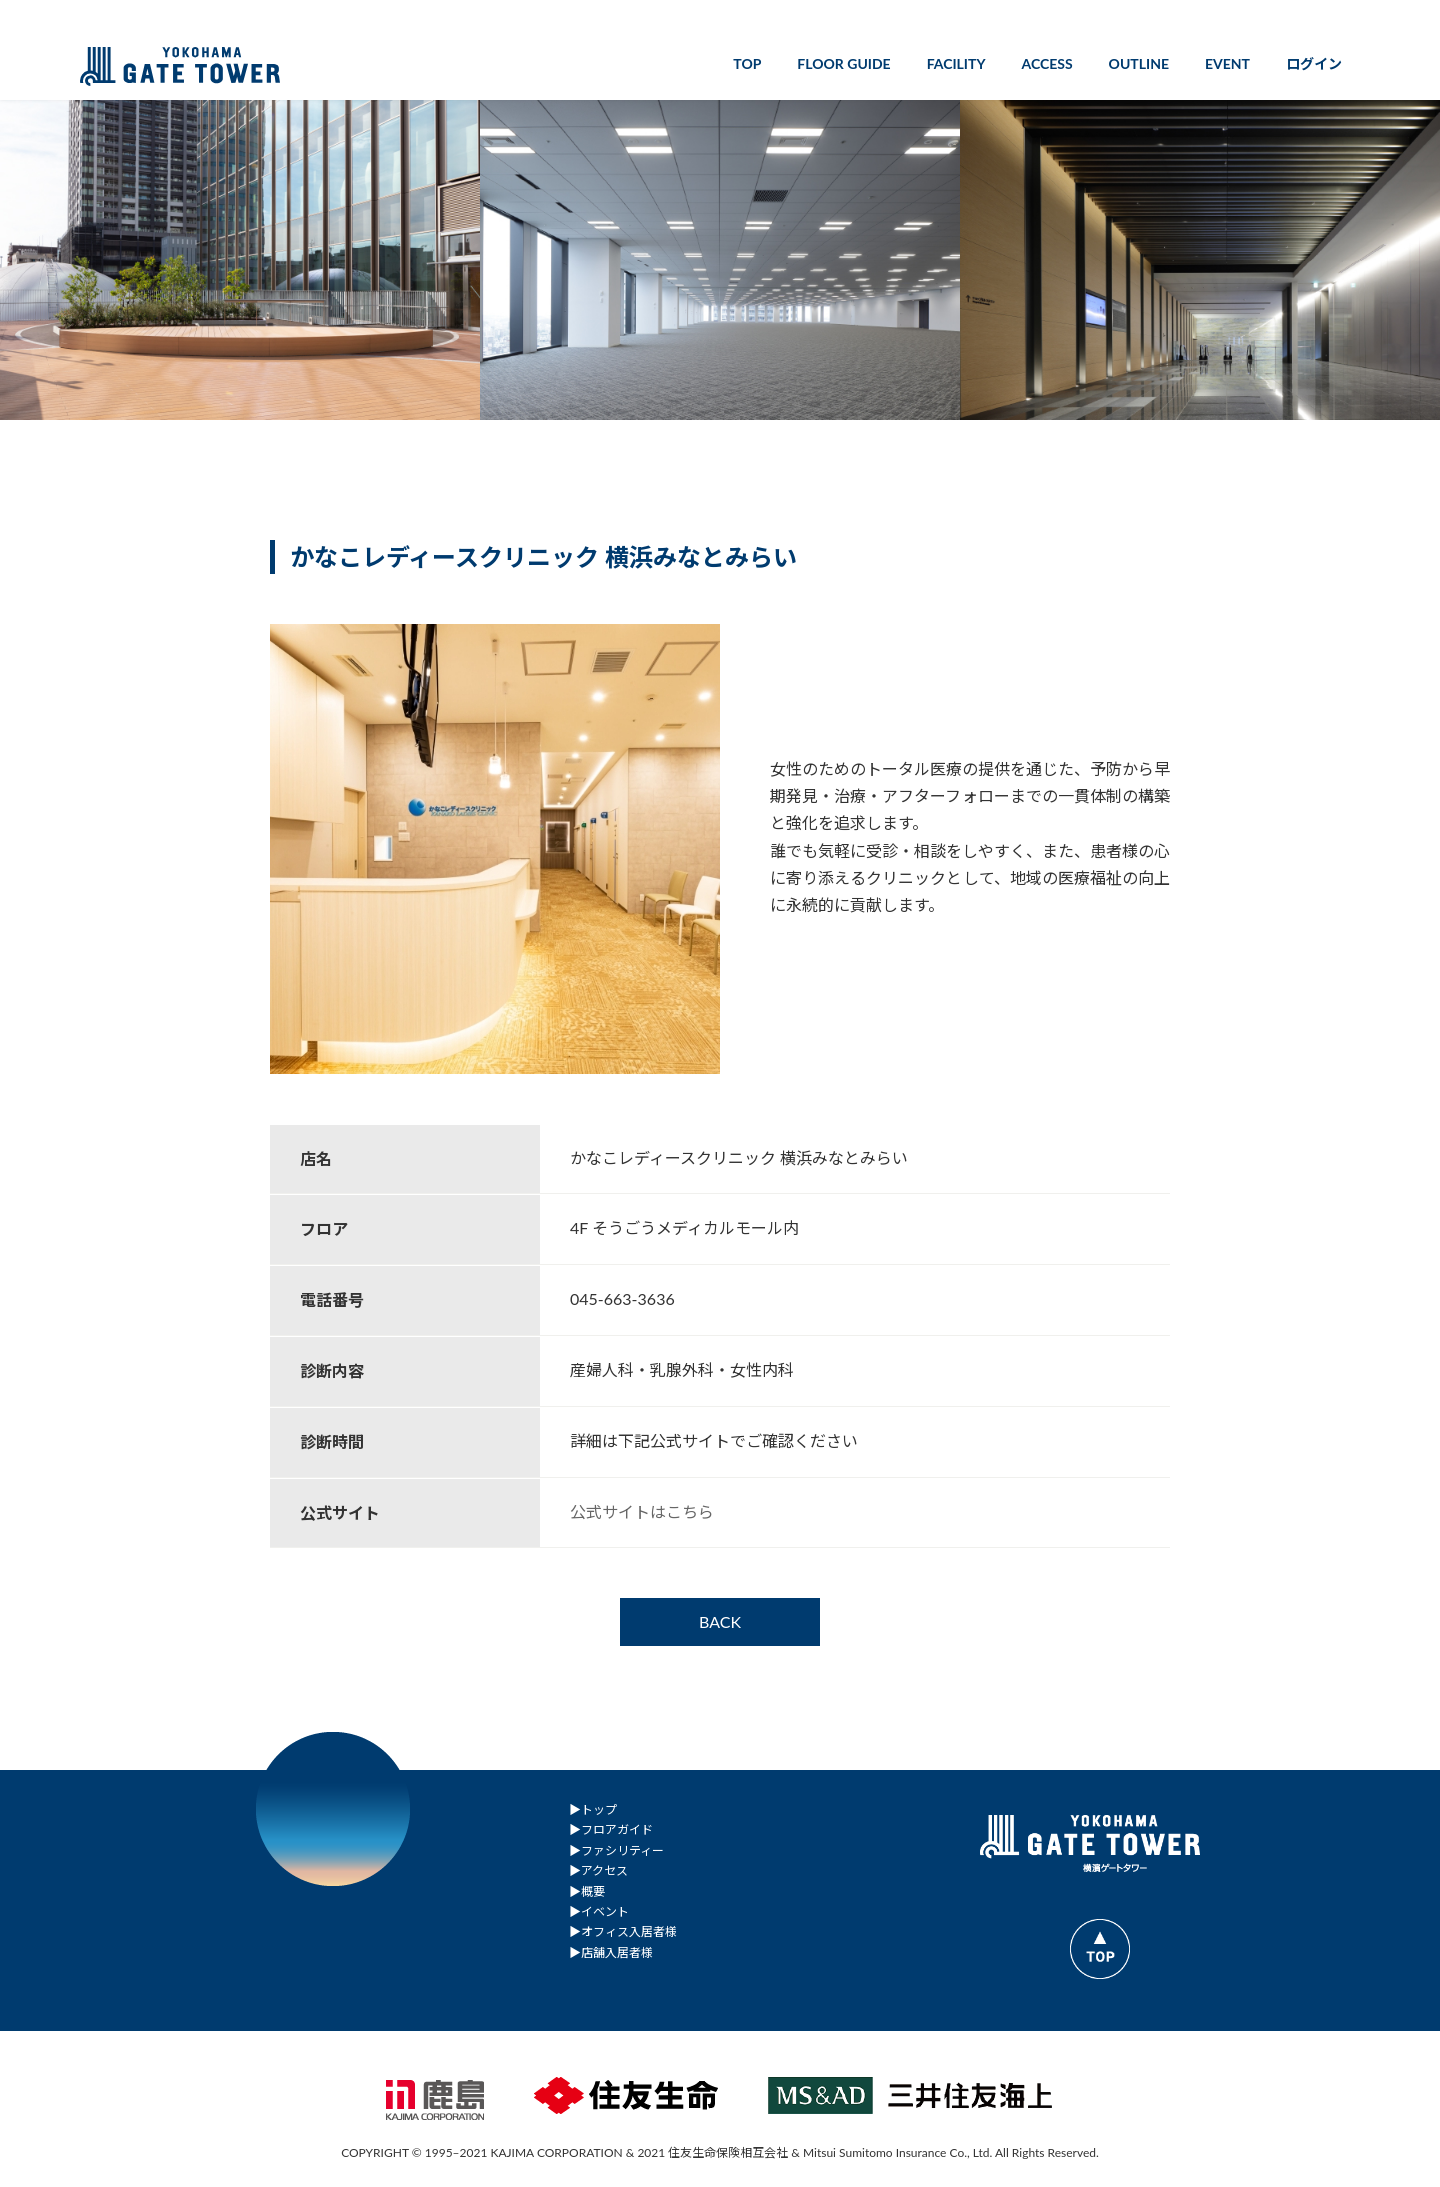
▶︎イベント (599, 1911)
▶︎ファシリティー (616, 1849)
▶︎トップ (593, 1809)
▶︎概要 (587, 1890)
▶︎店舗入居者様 (611, 1951)
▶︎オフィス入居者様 (623, 1931)
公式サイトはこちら (642, 1511)
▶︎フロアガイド (611, 1829)
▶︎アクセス (598, 1870)
